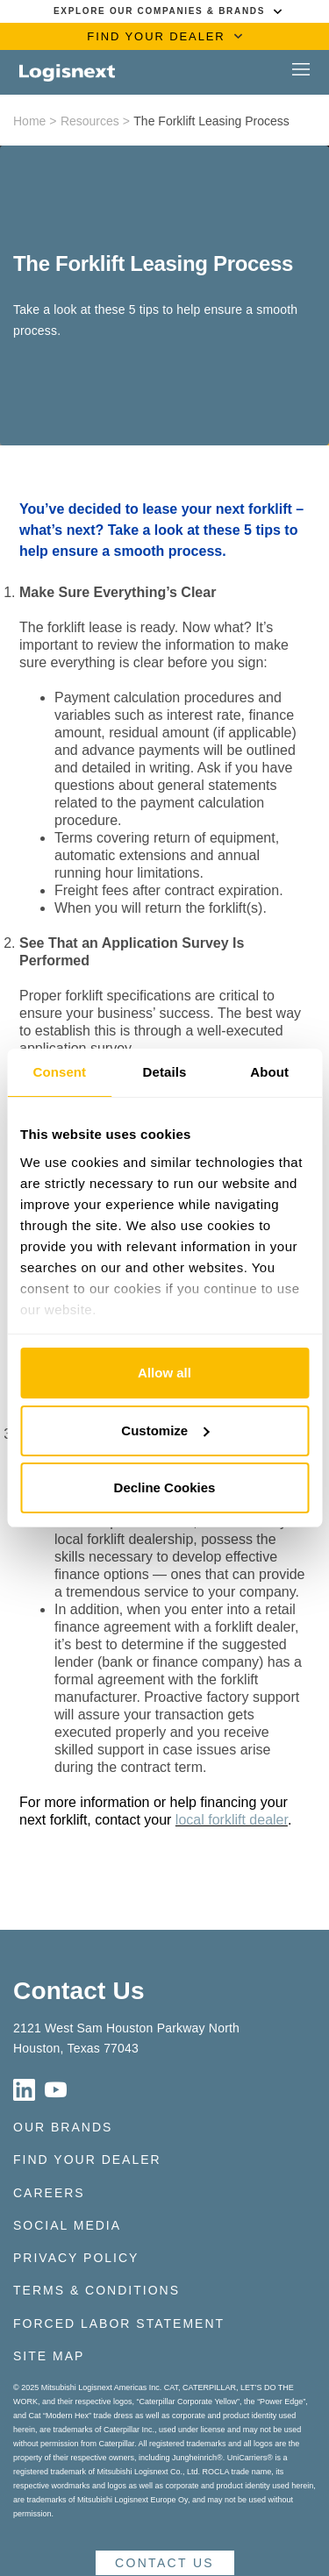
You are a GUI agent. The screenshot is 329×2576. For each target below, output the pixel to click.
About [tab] (269, 1071)
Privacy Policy (76, 2258)
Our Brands (62, 2127)
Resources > (95, 121)
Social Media (67, 2225)
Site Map (48, 2356)
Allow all (164, 1372)
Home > (34, 121)
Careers (49, 2193)
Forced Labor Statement (119, 2323)
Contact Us (79, 1990)
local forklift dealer (231, 1819)
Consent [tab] (59, 1071)
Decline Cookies (165, 1487)
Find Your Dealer (87, 2160)
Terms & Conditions (96, 2290)
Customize (165, 1430)
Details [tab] (165, 1071)
